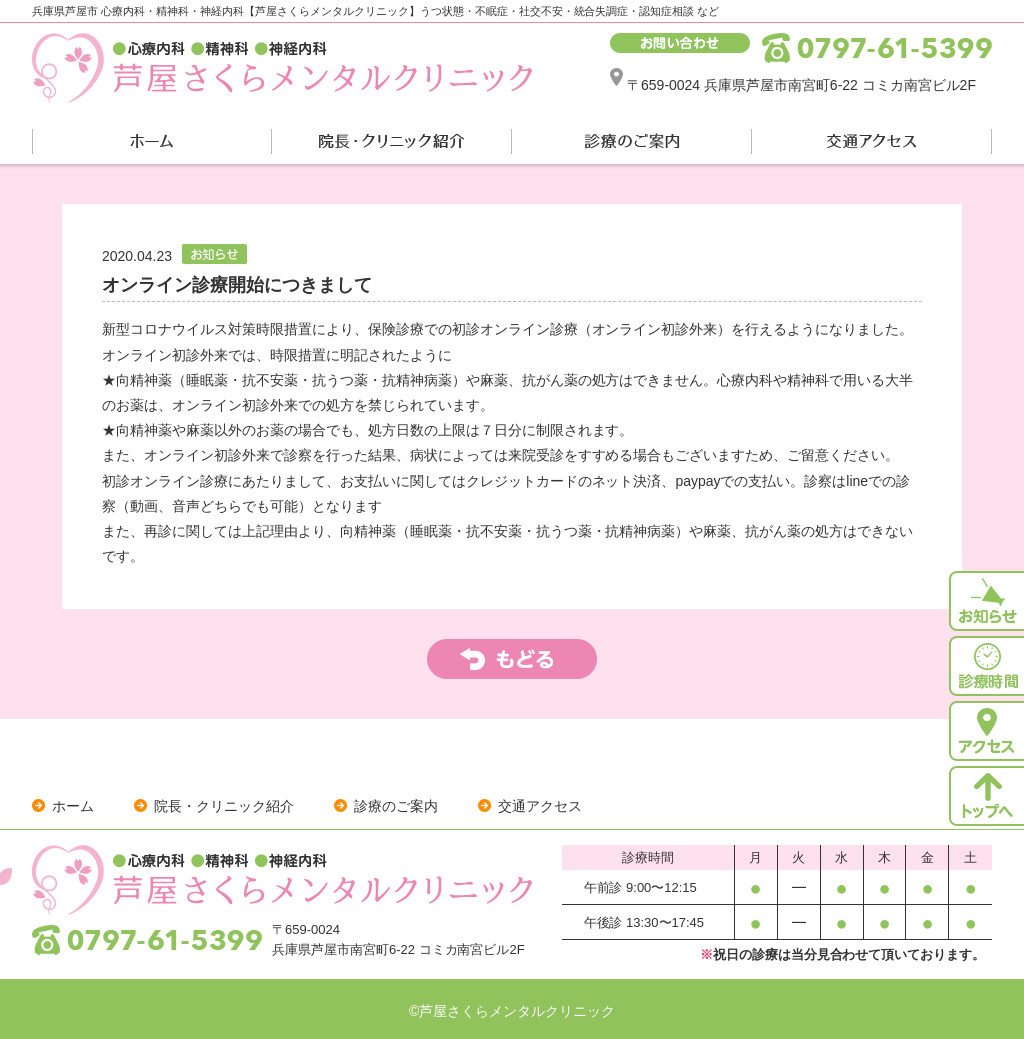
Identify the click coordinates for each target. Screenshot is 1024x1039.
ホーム (73, 806)
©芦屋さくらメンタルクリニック (512, 1011)
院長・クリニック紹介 (224, 806)
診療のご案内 (396, 806)
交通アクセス (540, 806)
